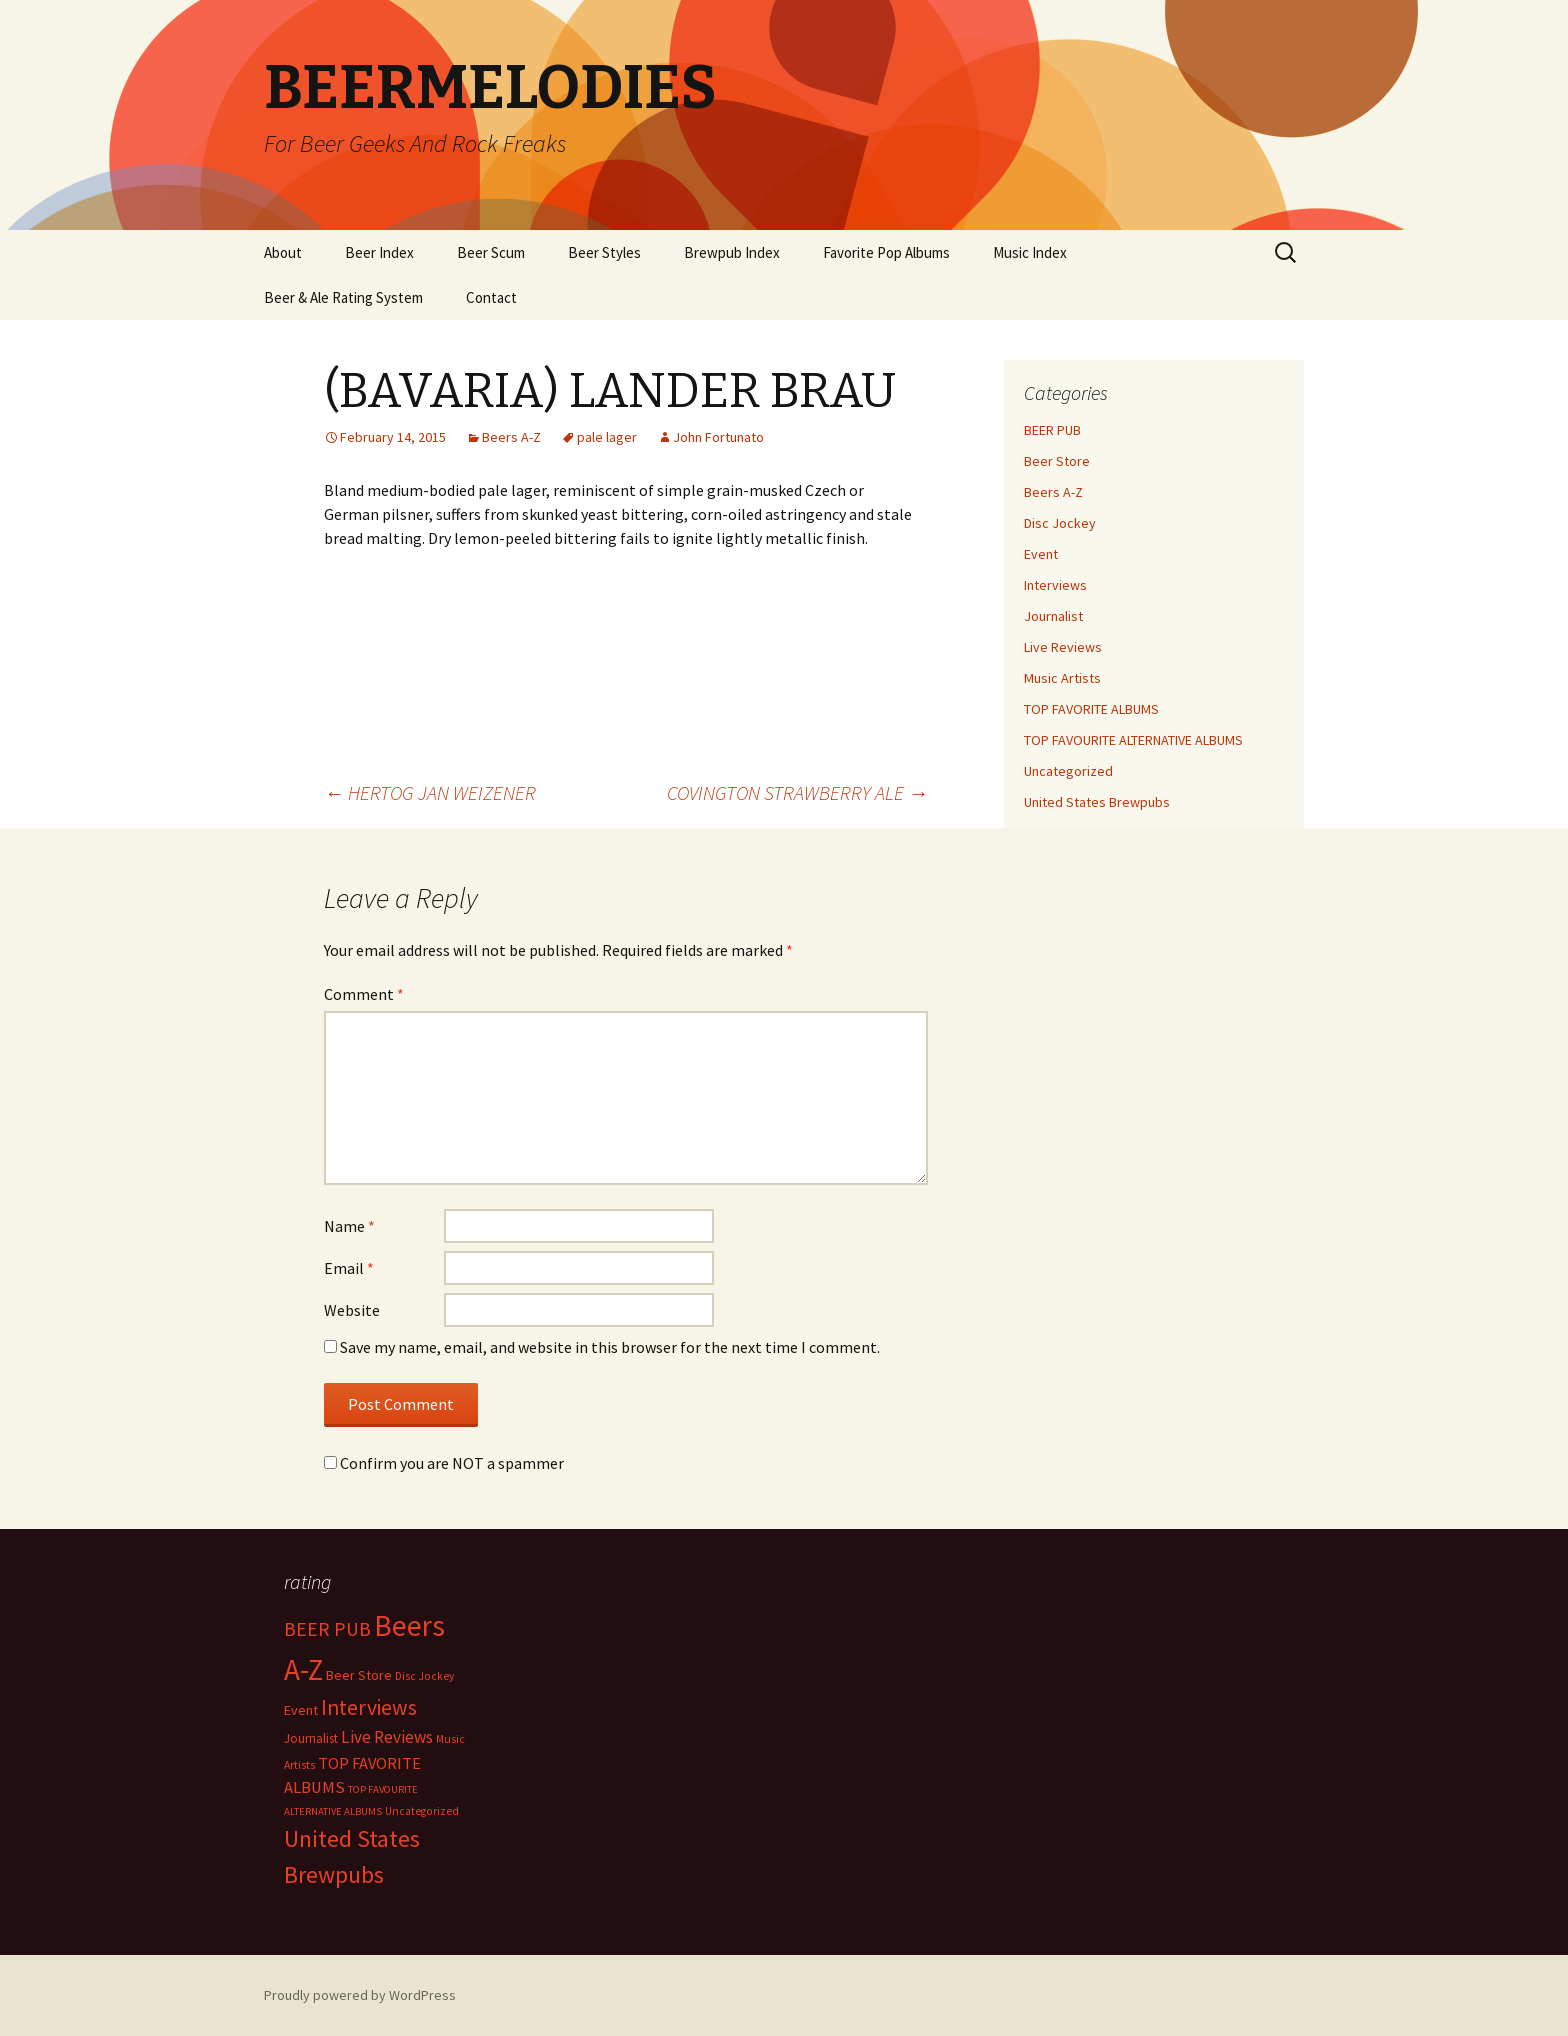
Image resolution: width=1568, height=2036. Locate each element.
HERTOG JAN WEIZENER (430, 792)
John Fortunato (718, 437)
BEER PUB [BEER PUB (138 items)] (327, 1629)
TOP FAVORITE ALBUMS (1091, 709)
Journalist (1053, 616)
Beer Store (1057, 461)
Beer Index (379, 252)
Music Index (1030, 252)
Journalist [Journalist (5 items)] (311, 1738)
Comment (364, 994)
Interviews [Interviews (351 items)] (369, 1707)
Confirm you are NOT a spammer (444, 1463)
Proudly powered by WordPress (360, 1995)
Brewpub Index (732, 252)
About (283, 252)
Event (1041, 554)
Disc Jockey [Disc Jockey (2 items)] (424, 1676)
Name (349, 1226)
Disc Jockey (1060, 523)
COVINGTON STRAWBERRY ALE (797, 792)
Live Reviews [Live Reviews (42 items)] (387, 1737)
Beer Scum (491, 252)
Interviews (1055, 585)
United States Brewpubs (1097, 802)
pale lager (607, 437)
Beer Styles (604, 252)
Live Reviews (1063, 647)
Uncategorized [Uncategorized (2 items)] (422, 1811)
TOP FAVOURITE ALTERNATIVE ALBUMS (1133, 740)
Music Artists (1062, 678)
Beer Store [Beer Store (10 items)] (359, 1675)
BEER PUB (1052, 430)
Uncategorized (1068, 771)
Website (352, 1310)
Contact (491, 297)
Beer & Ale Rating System (343, 297)
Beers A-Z (511, 437)
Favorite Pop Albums (886, 252)
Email (349, 1268)
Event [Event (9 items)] (301, 1710)
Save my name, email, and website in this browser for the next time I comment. (610, 1347)
